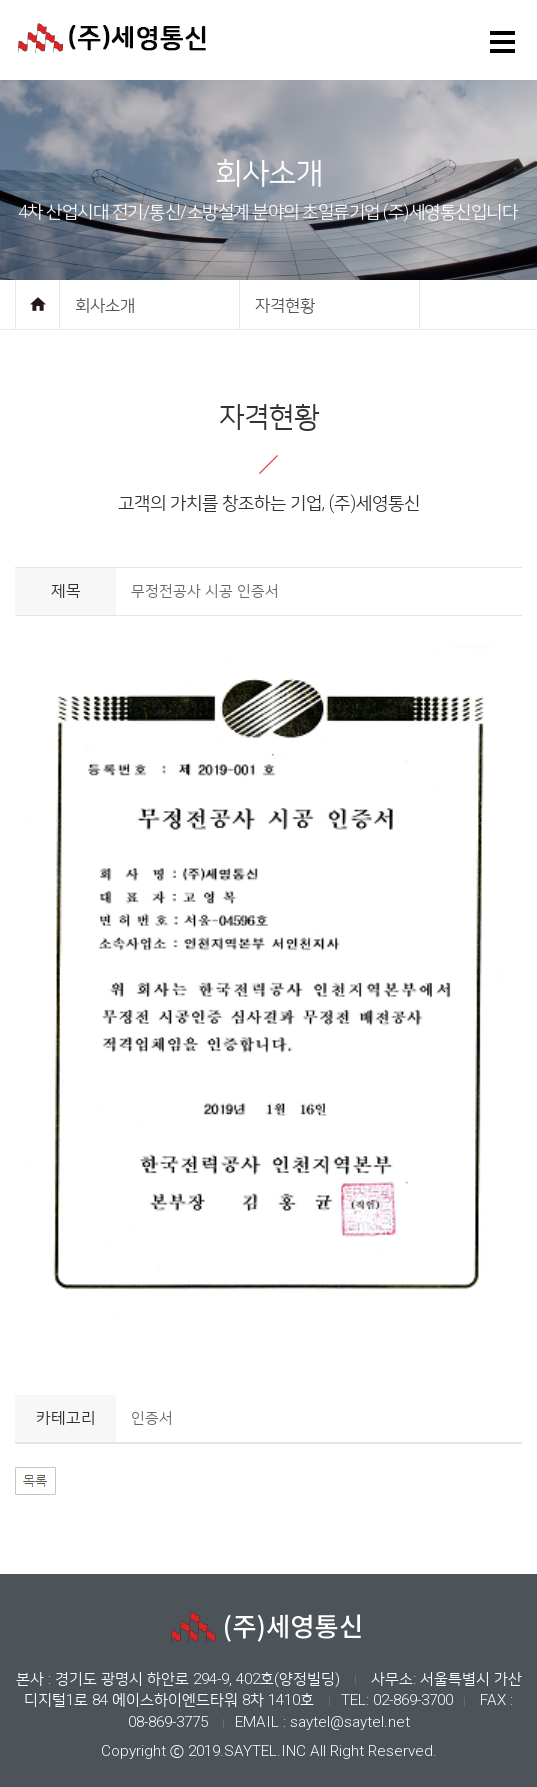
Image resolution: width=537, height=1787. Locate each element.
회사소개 (105, 305)
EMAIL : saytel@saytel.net (322, 1722)
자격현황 (285, 305)
